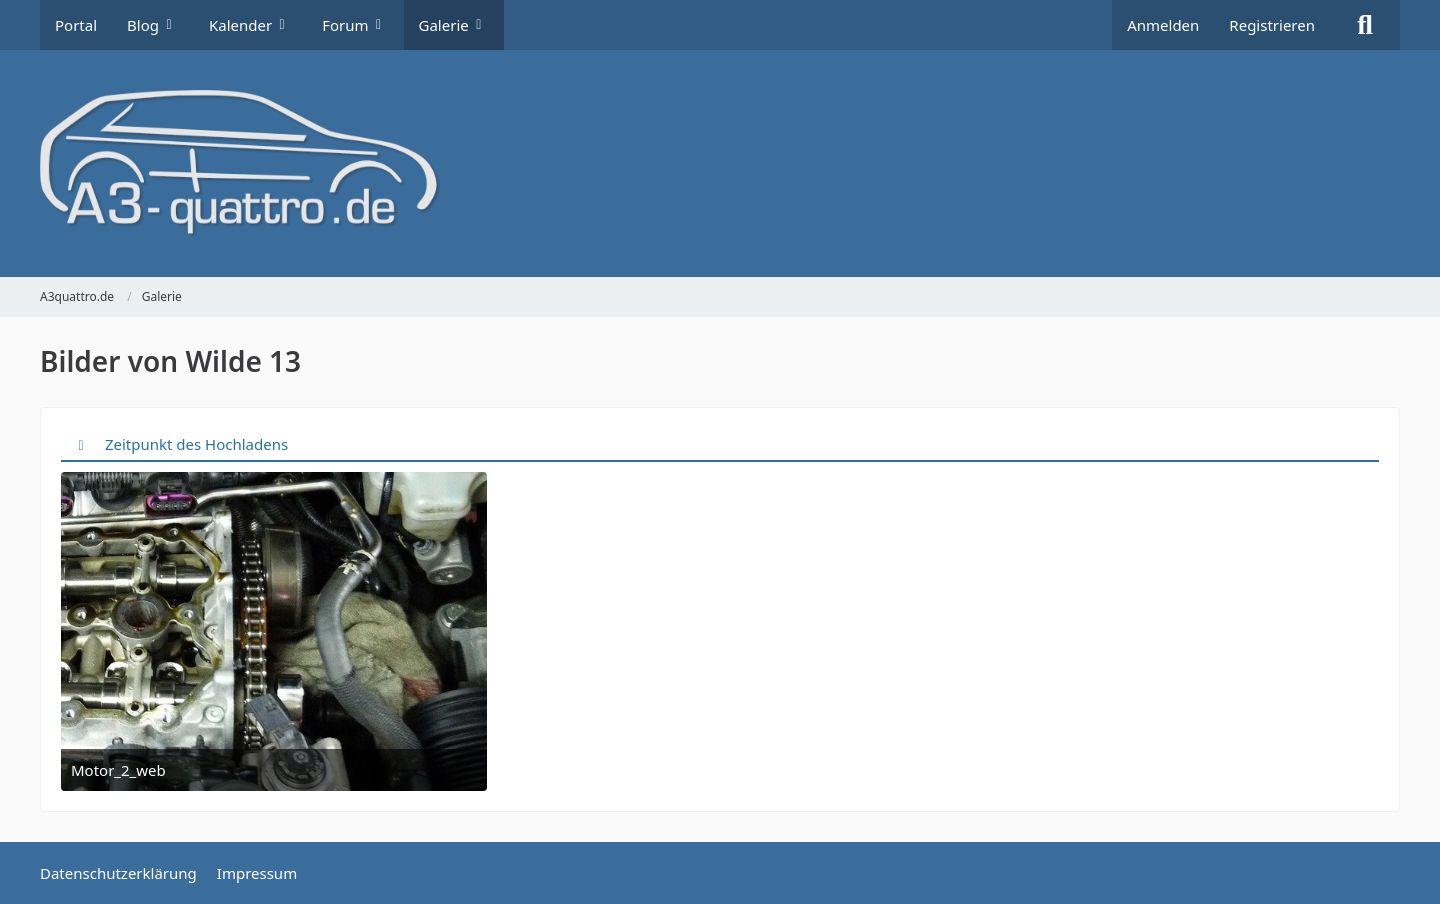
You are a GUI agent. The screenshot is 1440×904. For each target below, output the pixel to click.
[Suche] (1365, 25)
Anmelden (1163, 25)
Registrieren (1272, 25)
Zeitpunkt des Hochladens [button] (196, 444)
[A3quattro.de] (720, 163)
